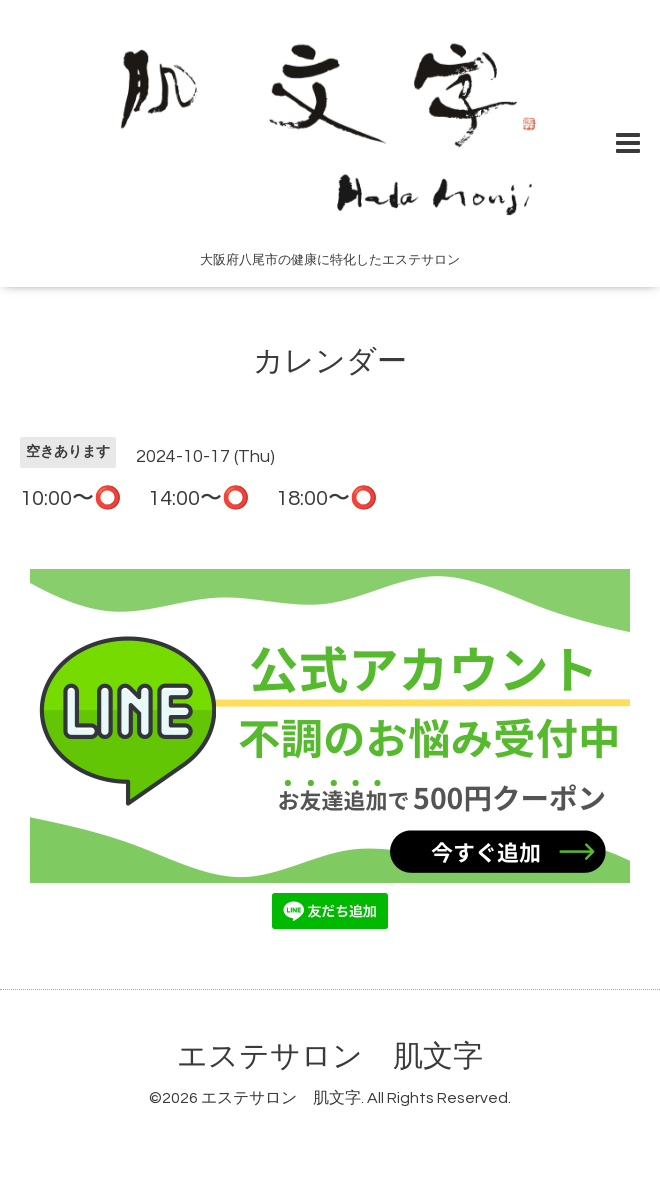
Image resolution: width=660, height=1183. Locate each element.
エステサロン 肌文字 (330, 1056)
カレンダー (330, 361)
